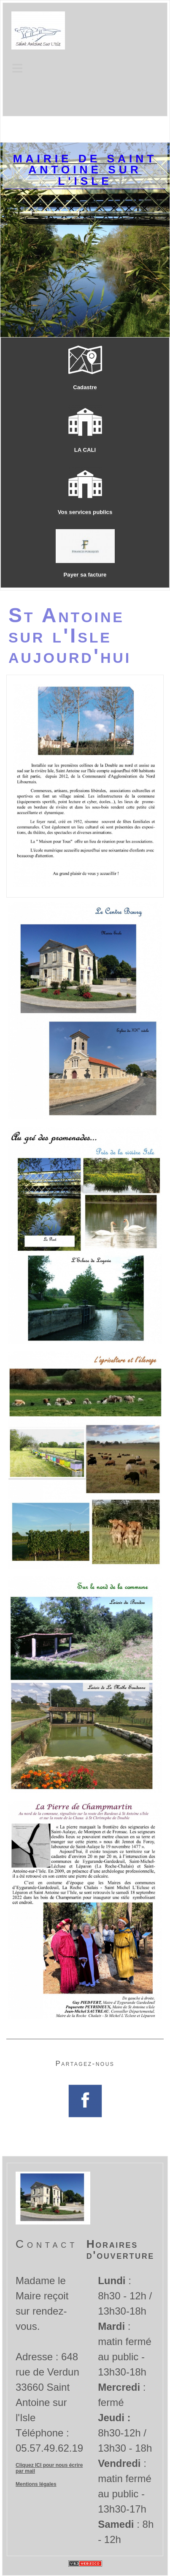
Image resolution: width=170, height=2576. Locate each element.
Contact (47, 2243)
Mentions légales (36, 2484)
